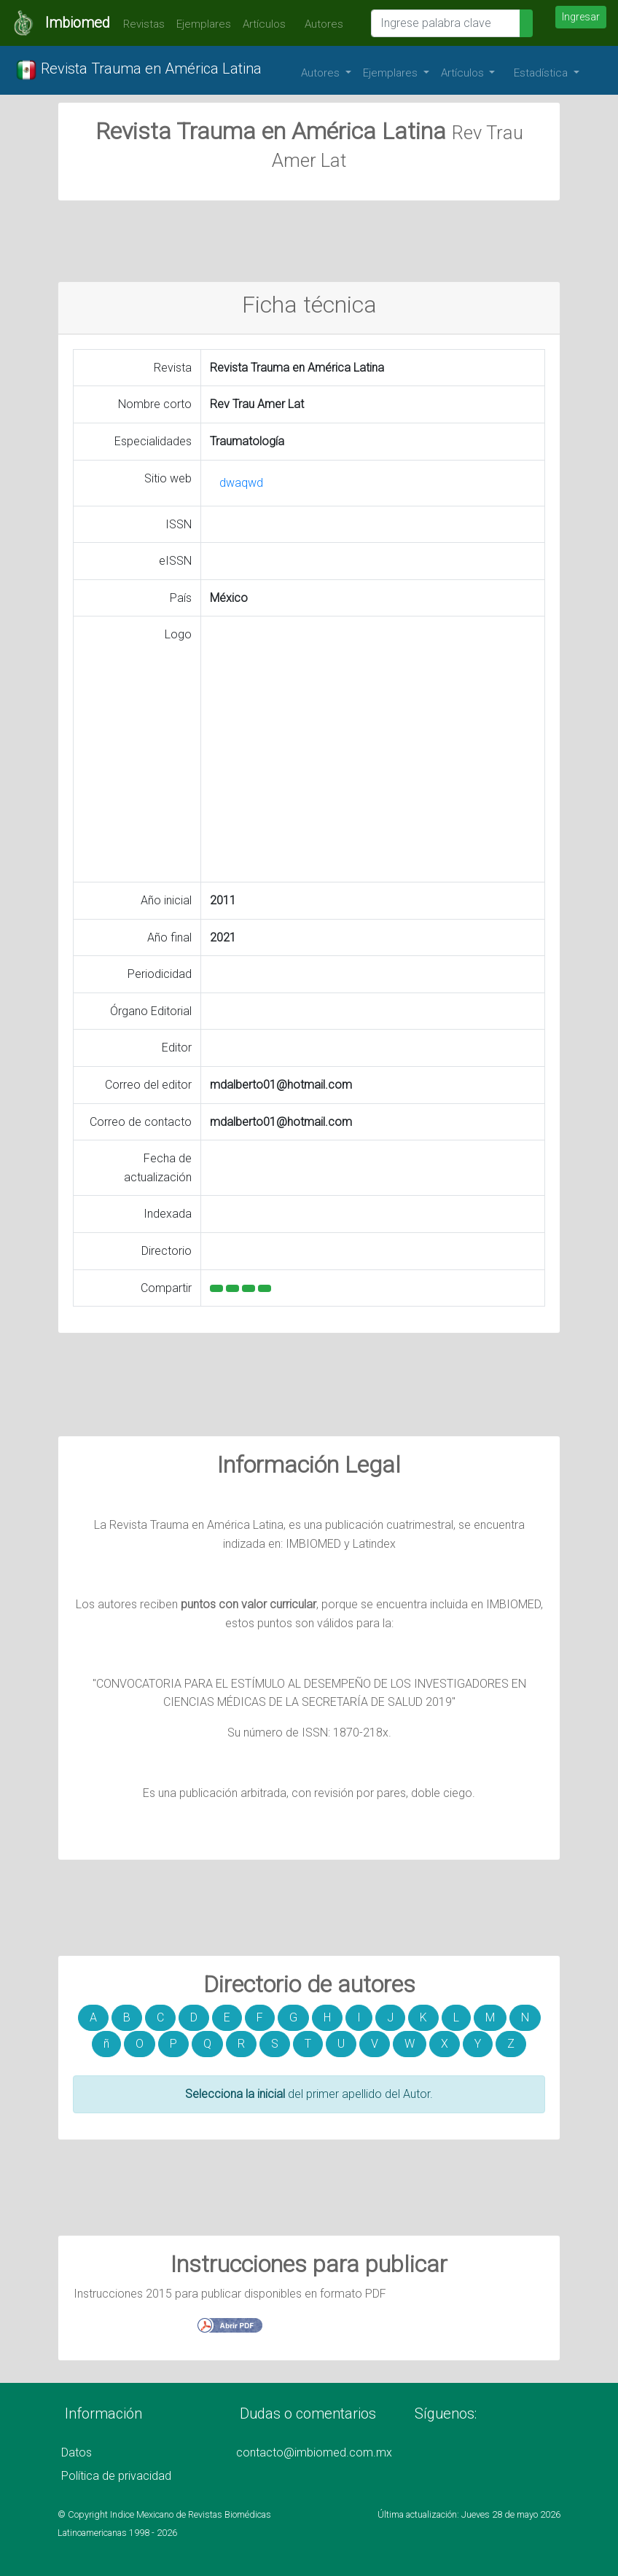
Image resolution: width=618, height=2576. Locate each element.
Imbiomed (77, 22)
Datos (76, 2452)
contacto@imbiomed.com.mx (314, 2452)
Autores (320, 24)
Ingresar (581, 17)
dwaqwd (241, 483)
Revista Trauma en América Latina (138, 70)
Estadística (542, 72)
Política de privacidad (116, 2476)
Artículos (264, 24)
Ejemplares (203, 24)
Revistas (140, 24)
